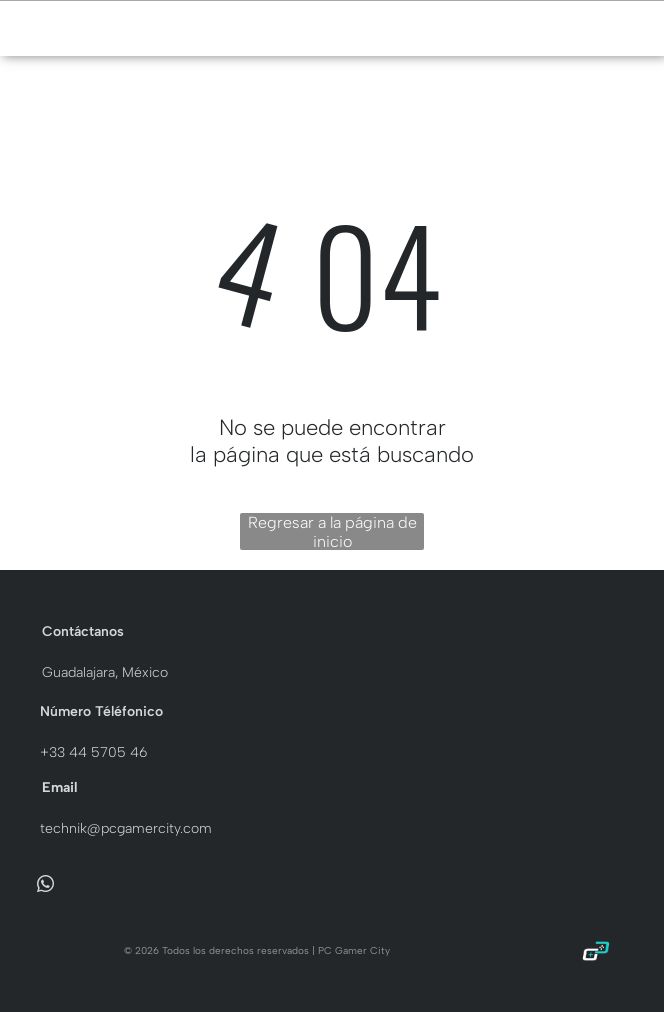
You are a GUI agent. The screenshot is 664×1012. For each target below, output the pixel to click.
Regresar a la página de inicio (332, 531)
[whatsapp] (45, 887)
